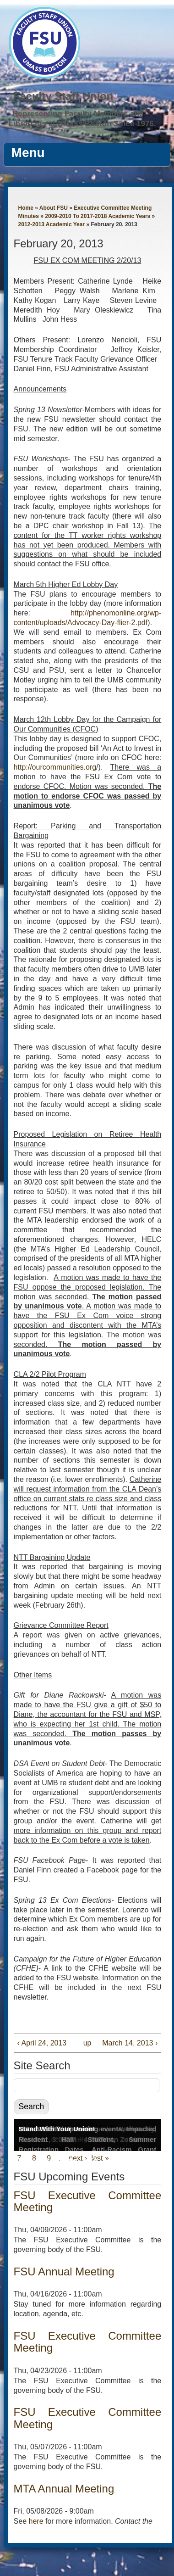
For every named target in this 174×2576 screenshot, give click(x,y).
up (86, 2043)
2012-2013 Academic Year (51, 224)
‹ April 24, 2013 (42, 2043)
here (36, 2521)
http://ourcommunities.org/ (56, 767)
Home (25, 208)
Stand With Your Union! (57, 2129)
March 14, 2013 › (130, 2043)
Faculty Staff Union (63, 96)
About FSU (53, 208)
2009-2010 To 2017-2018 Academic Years (97, 216)
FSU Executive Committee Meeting (88, 2201)
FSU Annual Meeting (64, 2271)
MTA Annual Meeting (64, 2488)
